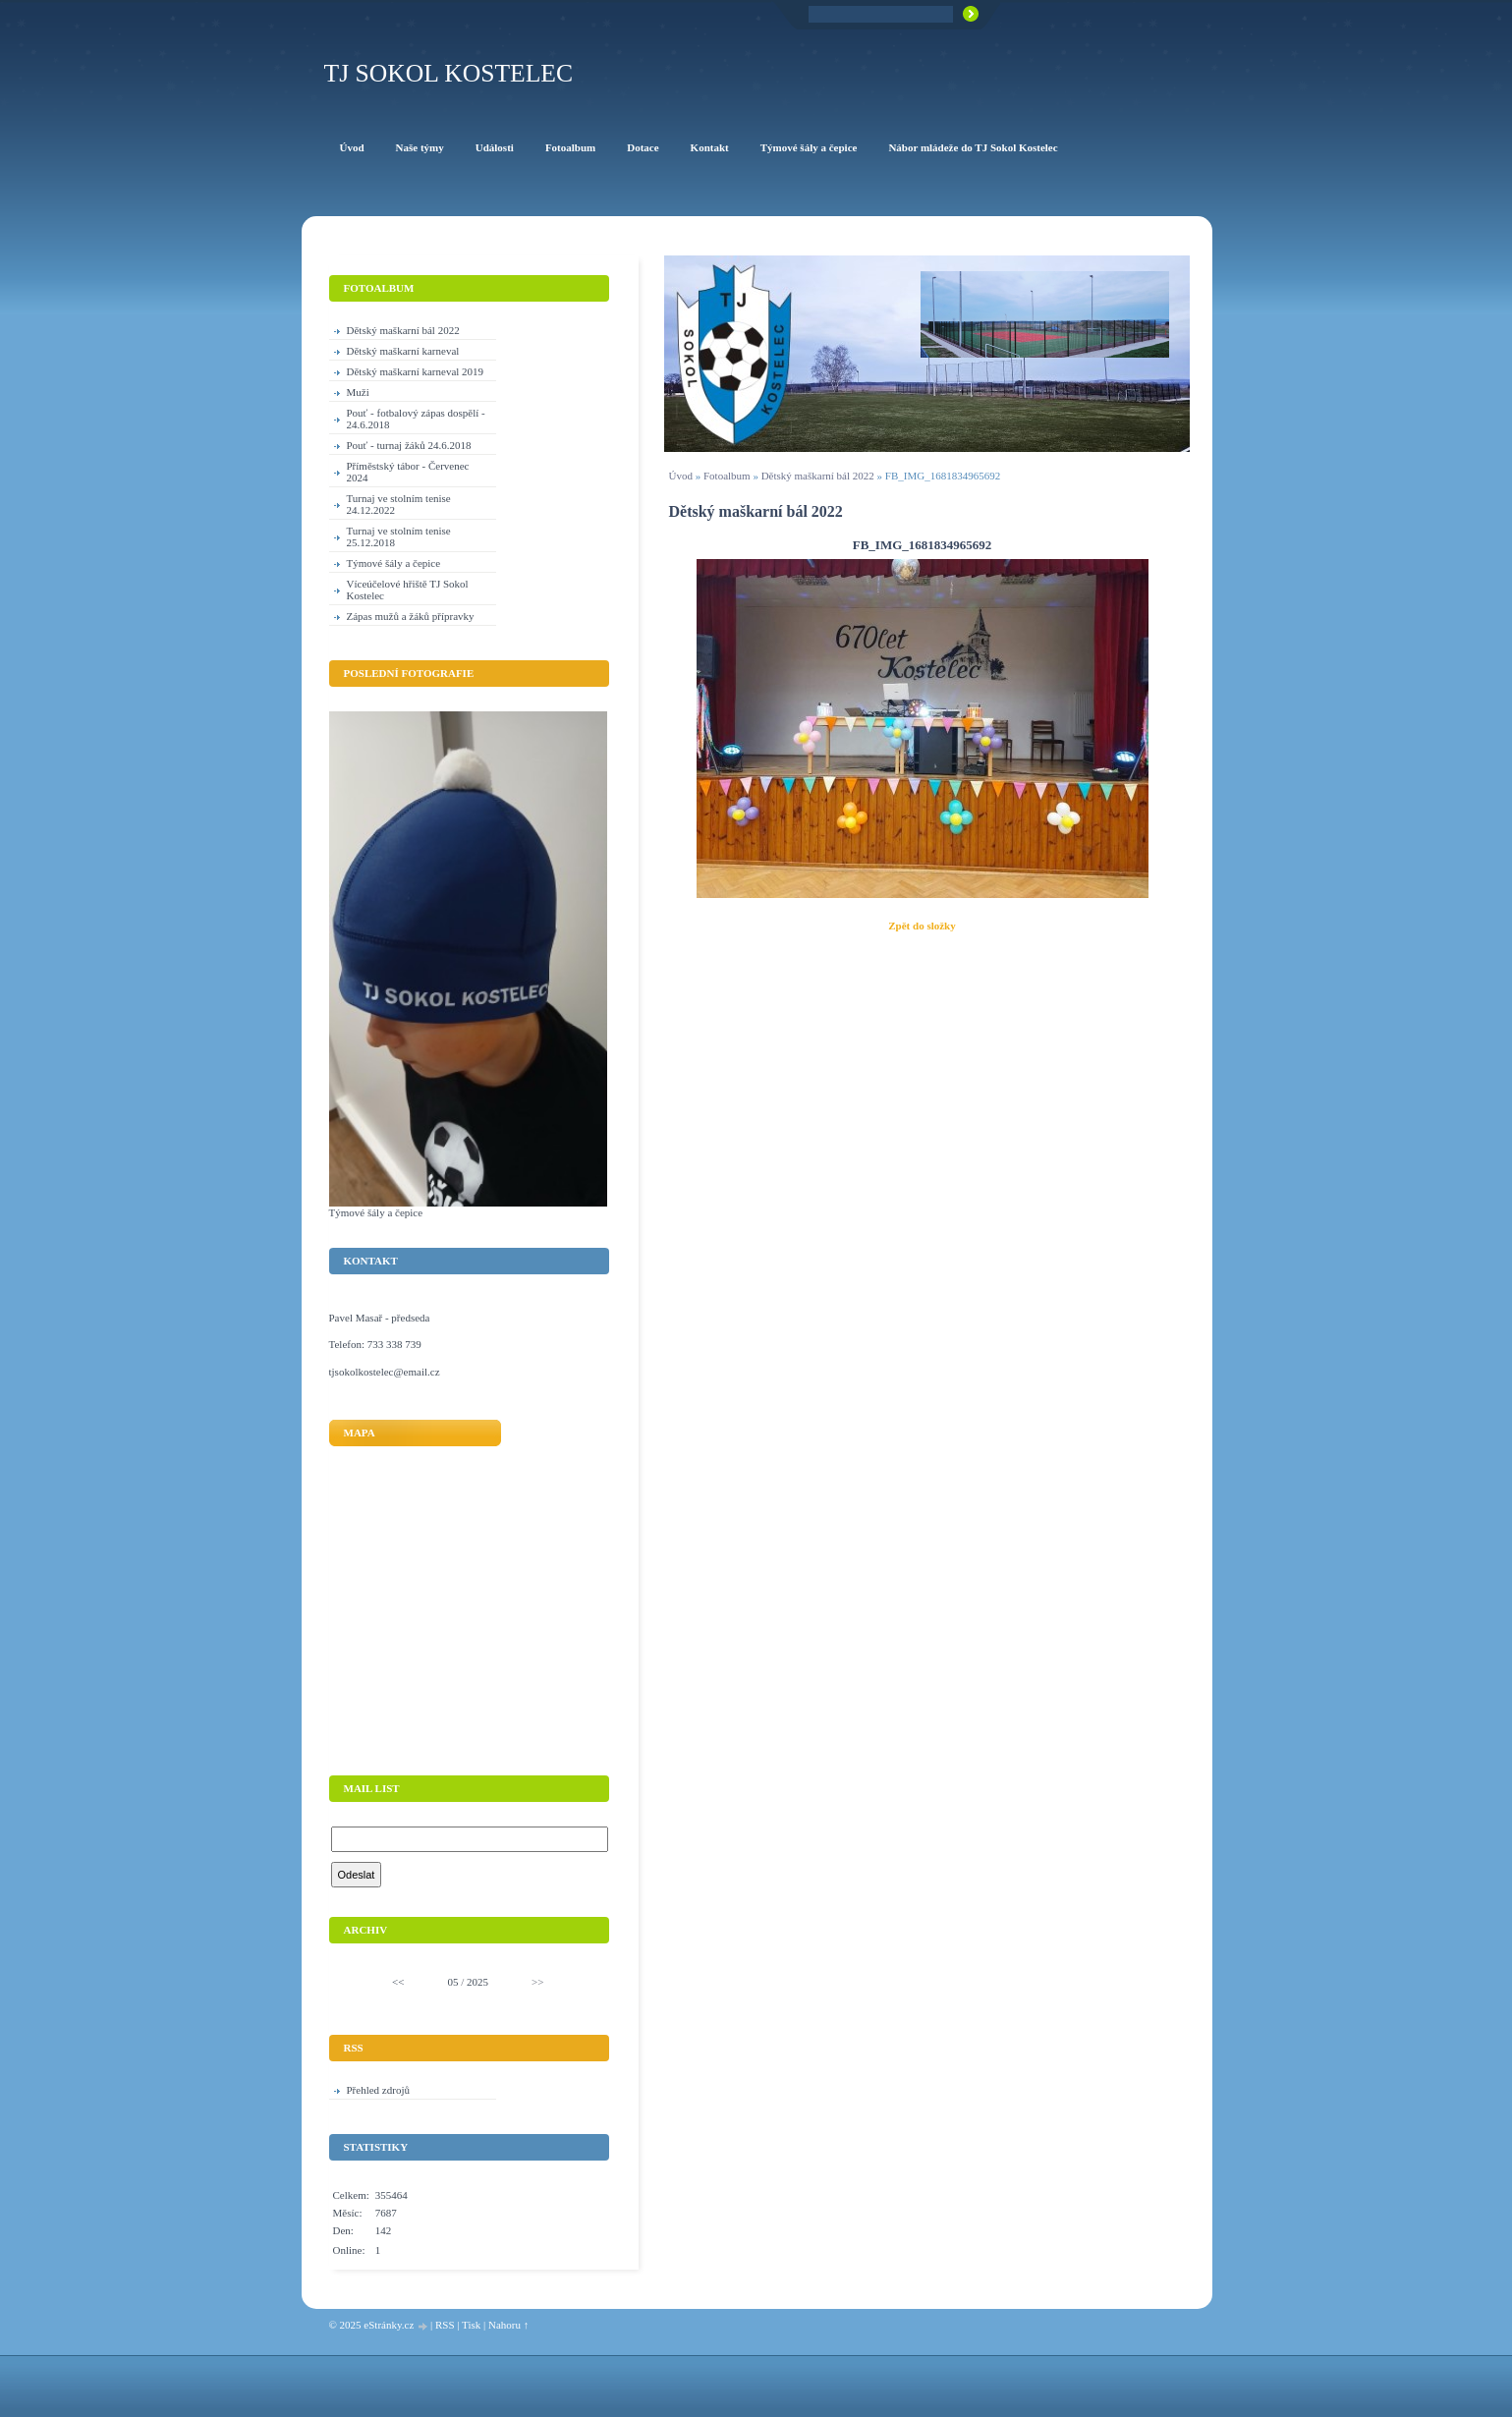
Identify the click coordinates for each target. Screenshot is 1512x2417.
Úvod (681, 475)
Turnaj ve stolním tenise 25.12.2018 (399, 536)
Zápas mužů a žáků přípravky (411, 616)
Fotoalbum (727, 475)
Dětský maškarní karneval (403, 351)
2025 (477, 1982)
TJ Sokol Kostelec (449, 73)
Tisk (471, 2325)
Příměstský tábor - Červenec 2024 (408, 471)
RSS (445, 2325)
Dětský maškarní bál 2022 (817, 475)
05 (452, 1982)
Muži (358, 392)
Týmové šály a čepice (394, 563)
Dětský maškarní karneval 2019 (415, 371)
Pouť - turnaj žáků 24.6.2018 (409, 445)
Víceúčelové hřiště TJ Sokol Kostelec (408, 589)
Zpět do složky (921, 925)
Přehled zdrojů (378, 2090)
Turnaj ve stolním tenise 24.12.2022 (399, 504)
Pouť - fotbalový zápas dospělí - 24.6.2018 (416, 418)
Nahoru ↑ (508, 2325)
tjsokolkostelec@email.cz (384, 1371)
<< (398, 1982)
